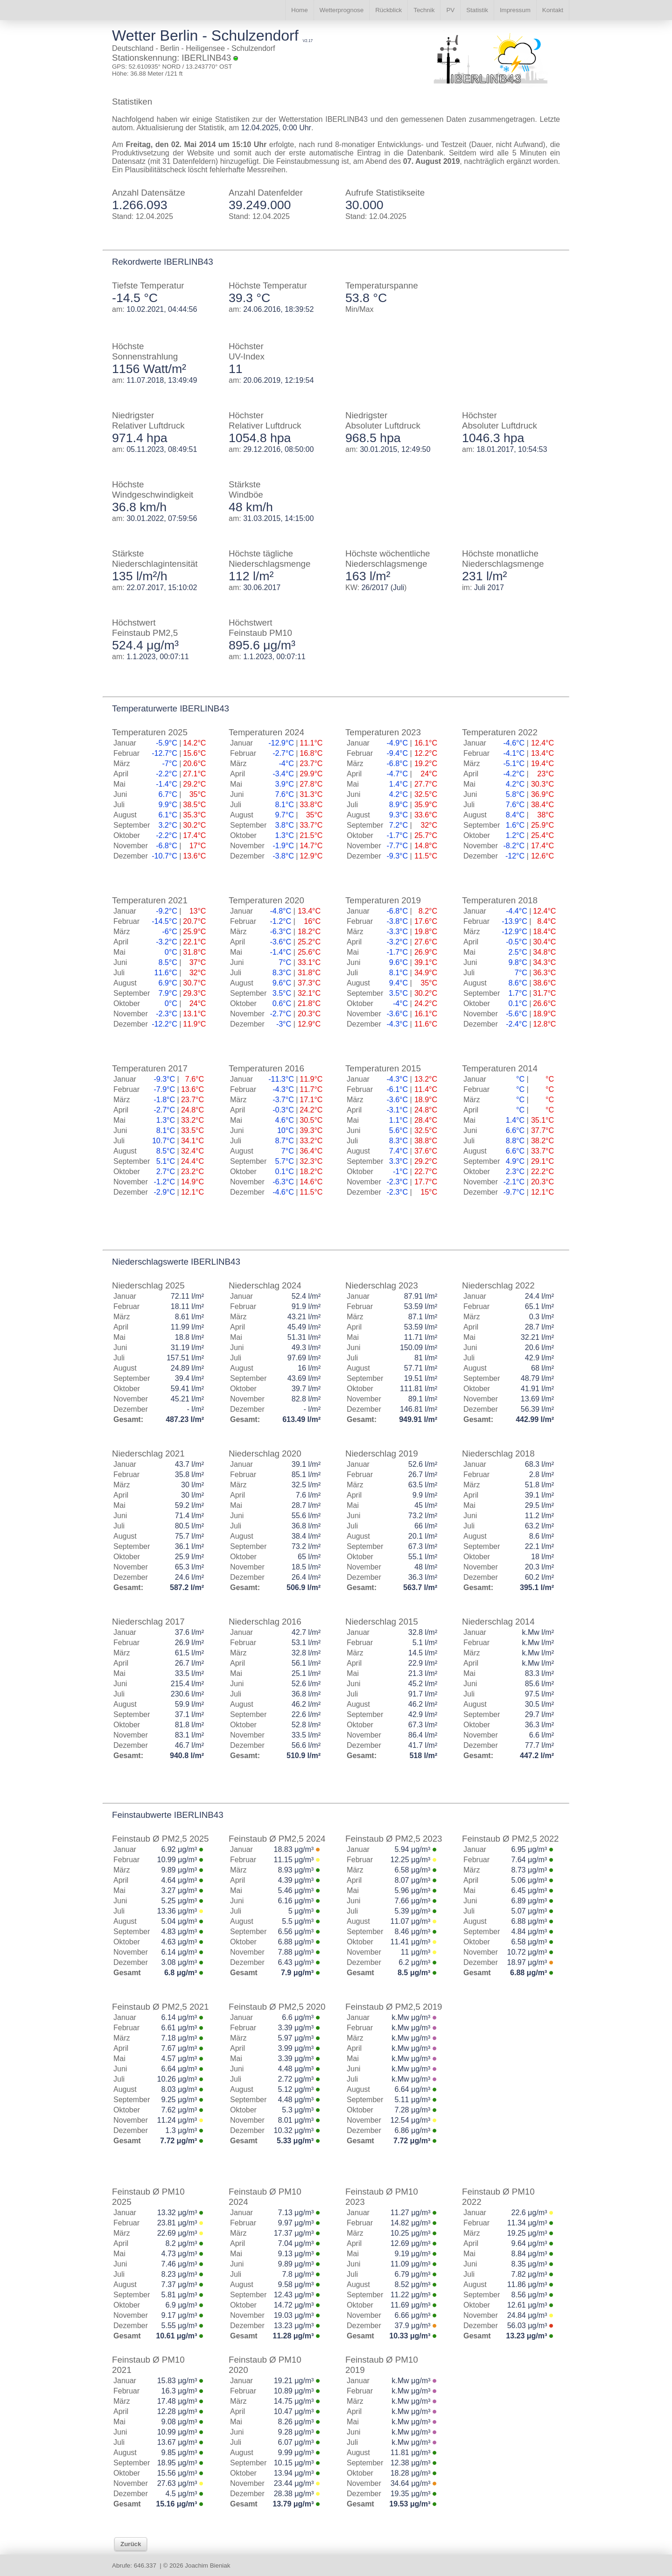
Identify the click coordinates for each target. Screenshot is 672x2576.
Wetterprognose (342, 10)
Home (299, 10)
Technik (423, 10)
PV (450, 10)
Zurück (130, 2544)
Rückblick (388, 10)
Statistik (477, 10)
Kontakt (552, 10)
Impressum (515, 10)
